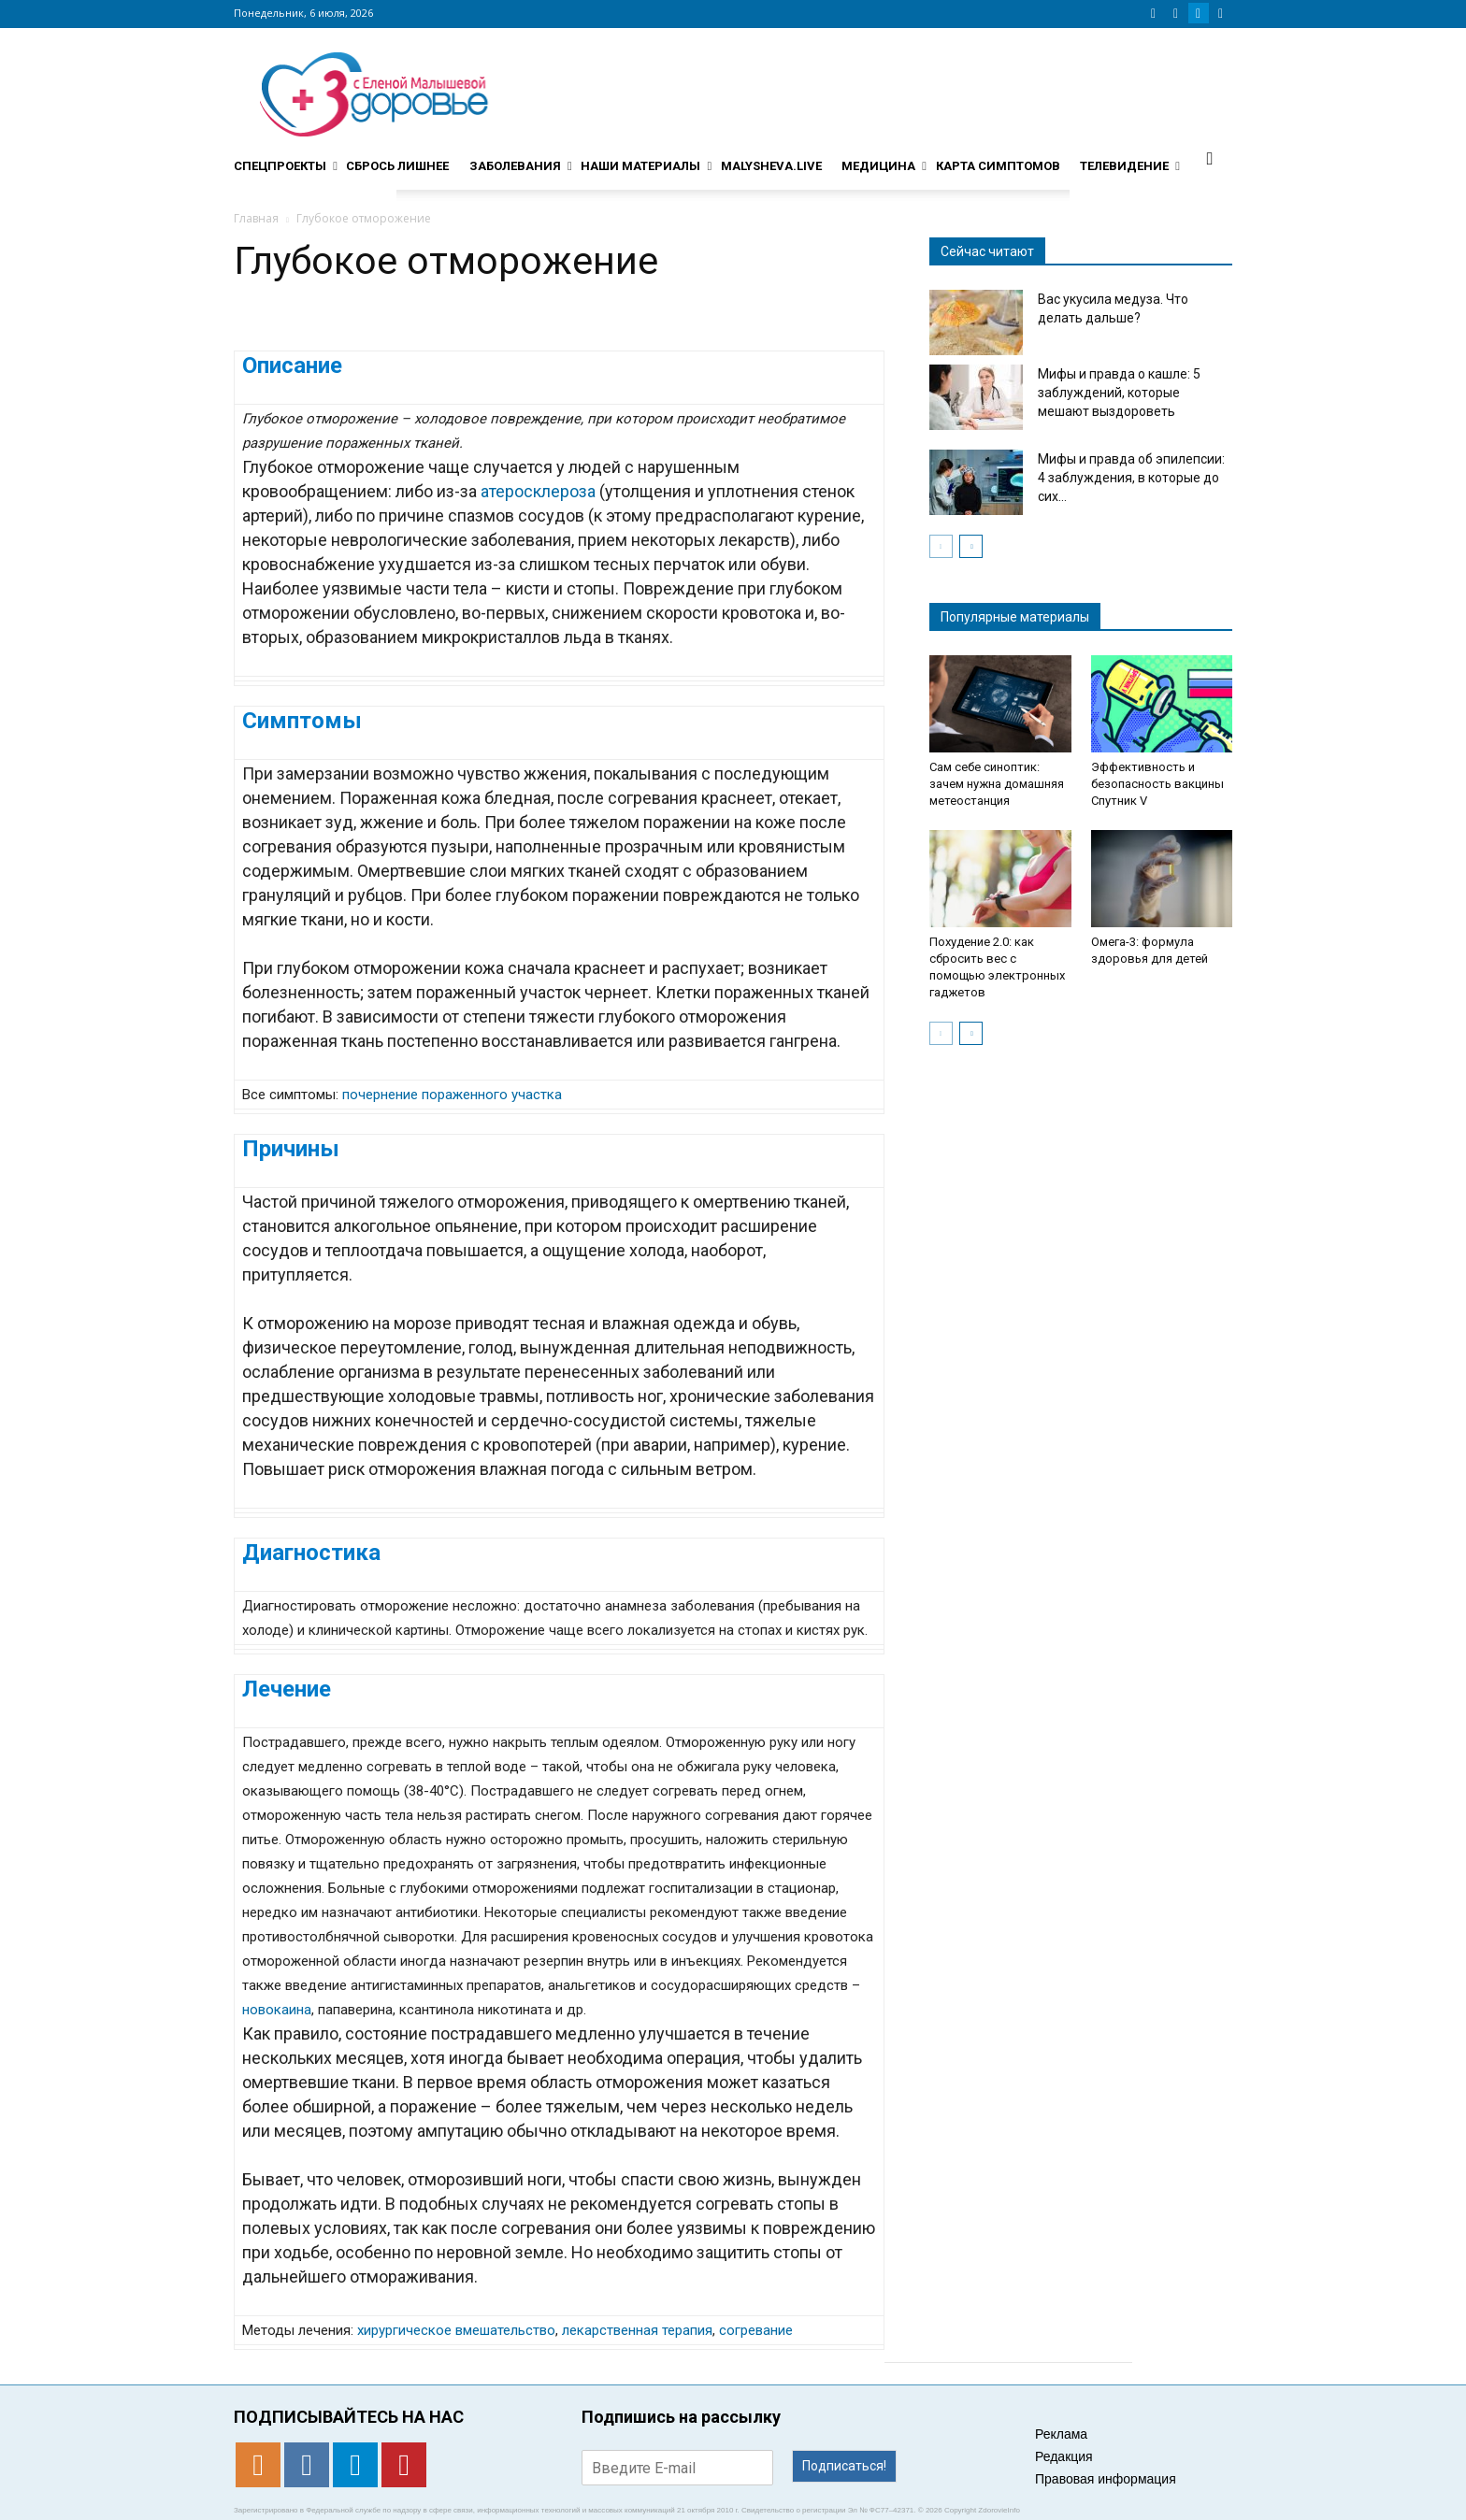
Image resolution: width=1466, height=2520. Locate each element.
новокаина (276, 2009)
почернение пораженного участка (452, 1094)
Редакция (1064, 2456)
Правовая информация (1105, 2478)
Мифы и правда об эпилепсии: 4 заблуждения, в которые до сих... (1131, 477)
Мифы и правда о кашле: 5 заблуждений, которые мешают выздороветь (1119, 392)
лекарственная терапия (637, 2330)
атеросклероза (538, 491)
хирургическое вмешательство (456, 2330)
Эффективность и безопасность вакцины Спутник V (1157, 784)
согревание (756, 2330)
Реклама (1061, 2434)
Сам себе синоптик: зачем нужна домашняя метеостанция (996, 784)
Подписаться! (844, 2465)
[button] (1209, 158)
